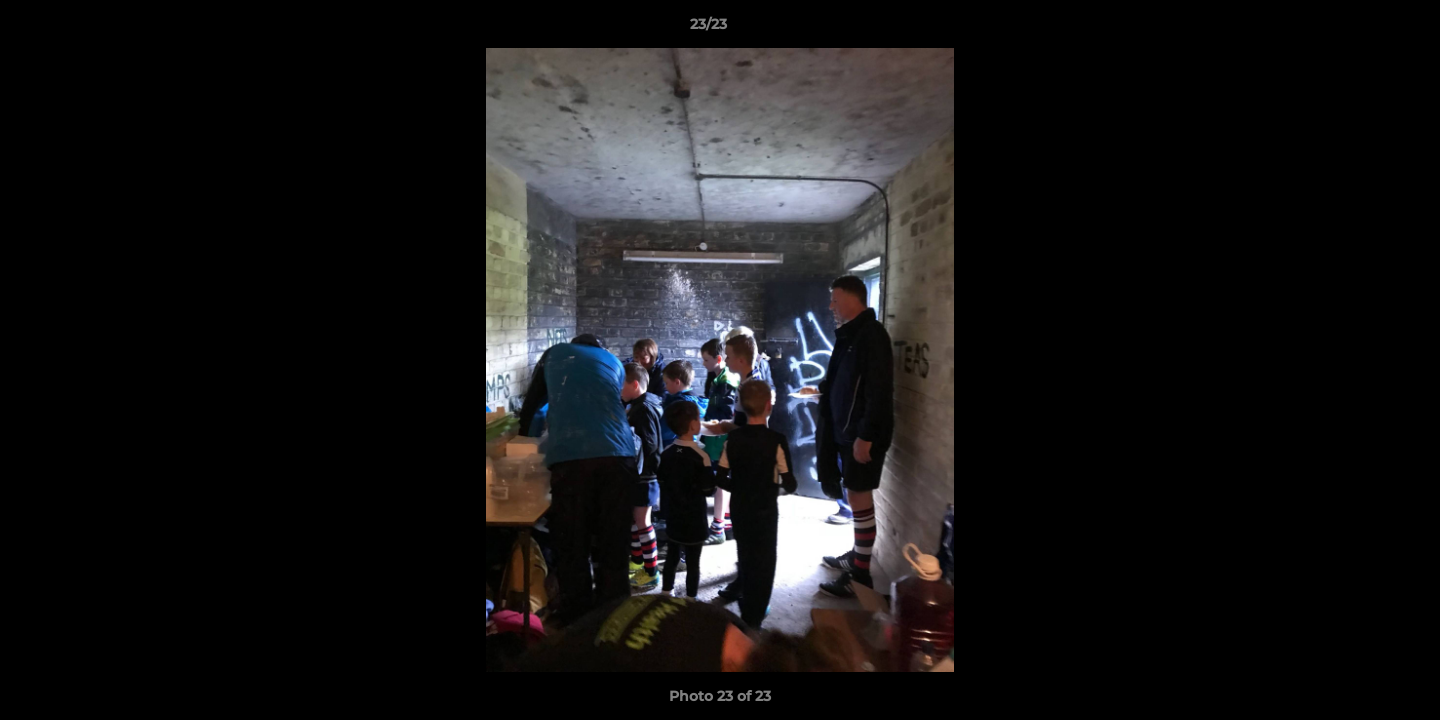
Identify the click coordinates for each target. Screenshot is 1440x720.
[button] (1356, 29)
